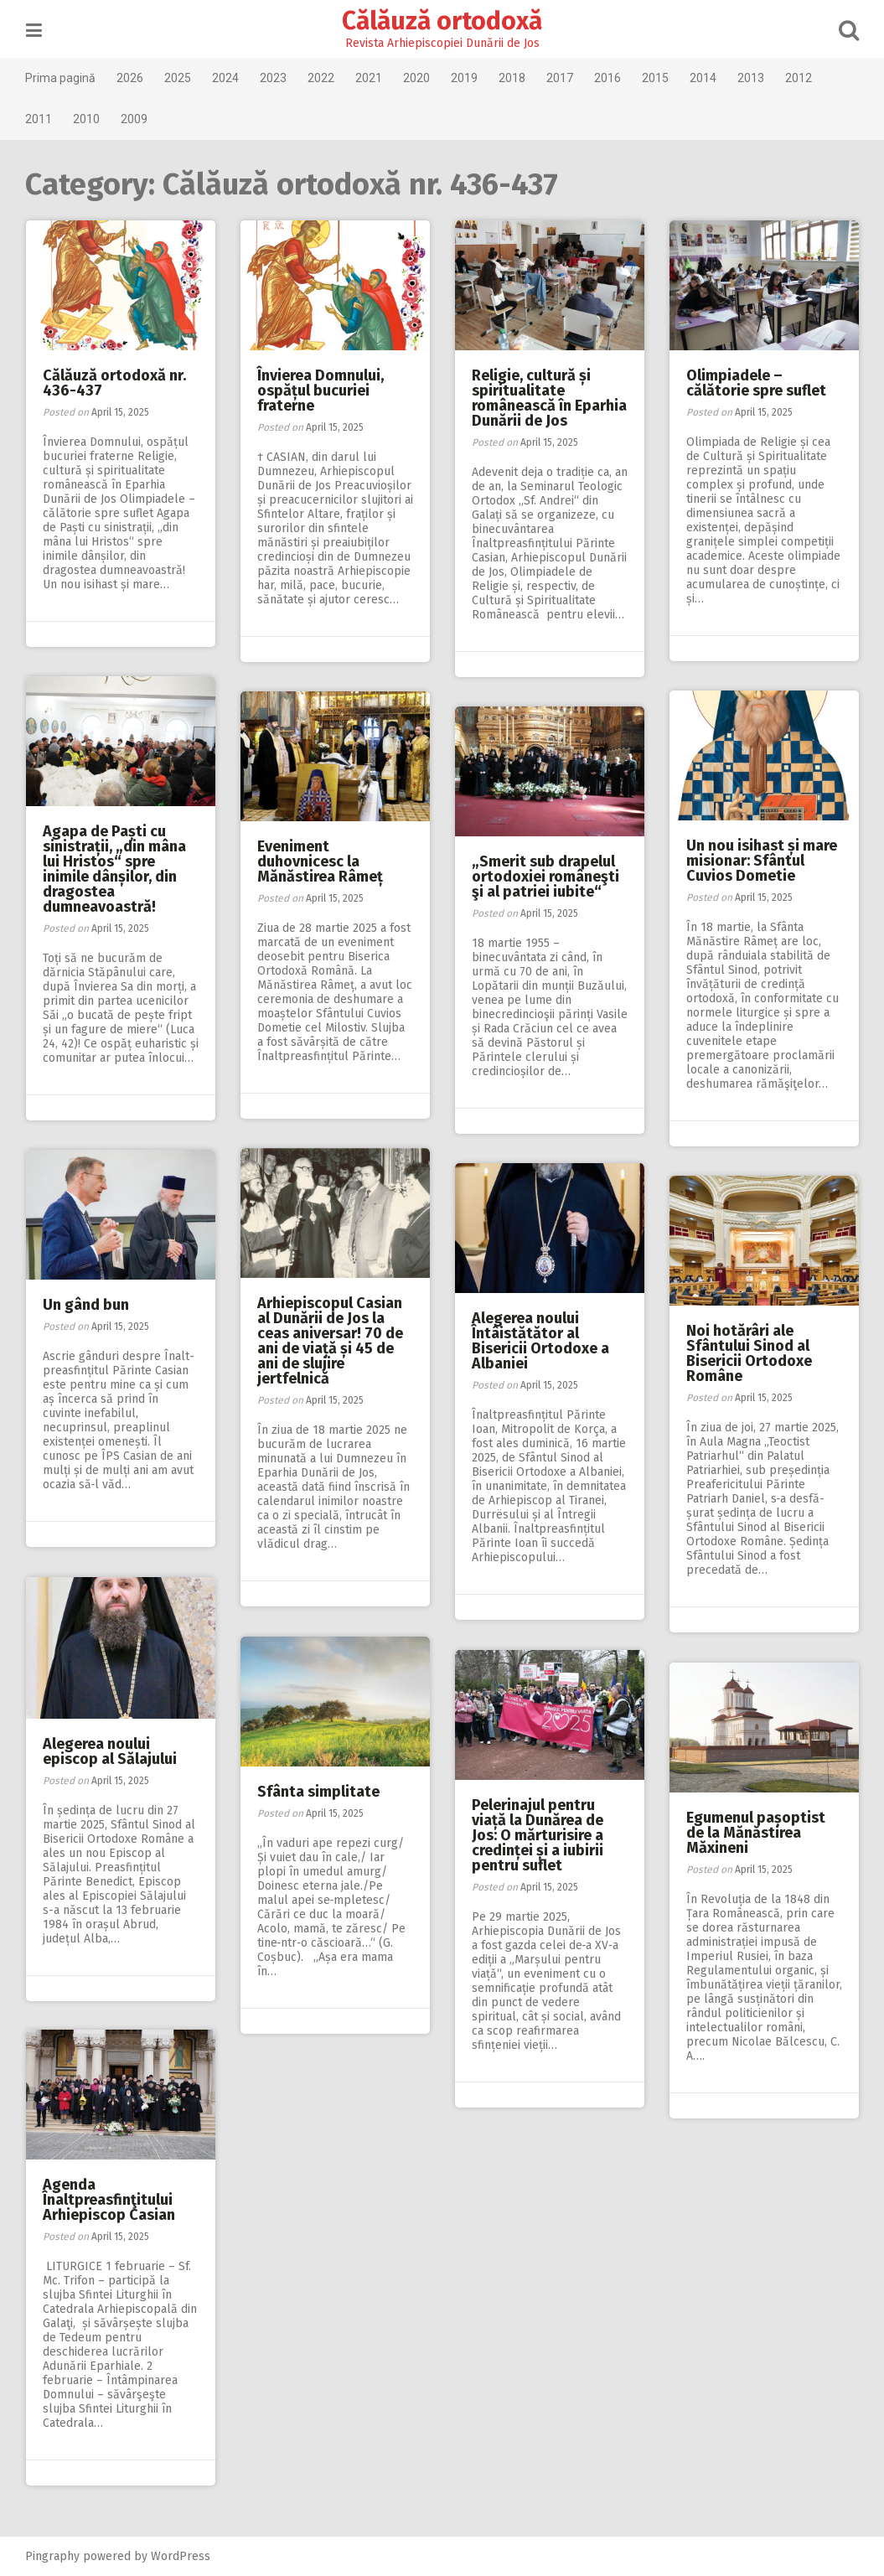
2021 (369, 78)
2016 (608, 78)
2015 (656, 78)
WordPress (181, 2556)
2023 (274, 78)
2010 (87, 119)
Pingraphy (53, 2556)
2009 (134, 119)
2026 (130, 78)
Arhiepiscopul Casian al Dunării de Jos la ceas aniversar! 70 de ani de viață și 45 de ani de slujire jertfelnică (330, 1341)
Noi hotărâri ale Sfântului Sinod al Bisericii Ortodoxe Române (749, 1353)
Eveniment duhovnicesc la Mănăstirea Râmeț (320, 861)
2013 (751, 78)
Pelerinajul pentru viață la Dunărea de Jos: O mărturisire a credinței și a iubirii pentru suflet (537, 1835)
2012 (799, 78)
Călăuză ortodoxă (442, 21)
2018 (512, 78)
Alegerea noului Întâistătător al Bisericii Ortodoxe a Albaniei (540, 1341)
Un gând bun (86, 1305)
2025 (178, 78)
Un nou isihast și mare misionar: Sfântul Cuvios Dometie (761, 860)
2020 (417, 78)
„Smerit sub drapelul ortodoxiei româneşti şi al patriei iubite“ (545, 876)
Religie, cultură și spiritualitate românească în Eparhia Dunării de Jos (549, 398)
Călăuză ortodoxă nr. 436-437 (114, 383)
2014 (703, 78)
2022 (321, 78)
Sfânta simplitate (318, 1791)
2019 (465, 78)
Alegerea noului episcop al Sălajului (110, 1751)
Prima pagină (61, 78)
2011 (39, 119)
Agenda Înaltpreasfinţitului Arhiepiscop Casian (109, 2199)
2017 (560, 78)
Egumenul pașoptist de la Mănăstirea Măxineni (755, 1832)
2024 (226, 78)
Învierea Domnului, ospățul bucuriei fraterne (320, 390)
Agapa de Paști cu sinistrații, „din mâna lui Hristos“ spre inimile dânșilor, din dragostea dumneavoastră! (114, 869)
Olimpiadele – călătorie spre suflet (756, 383)
